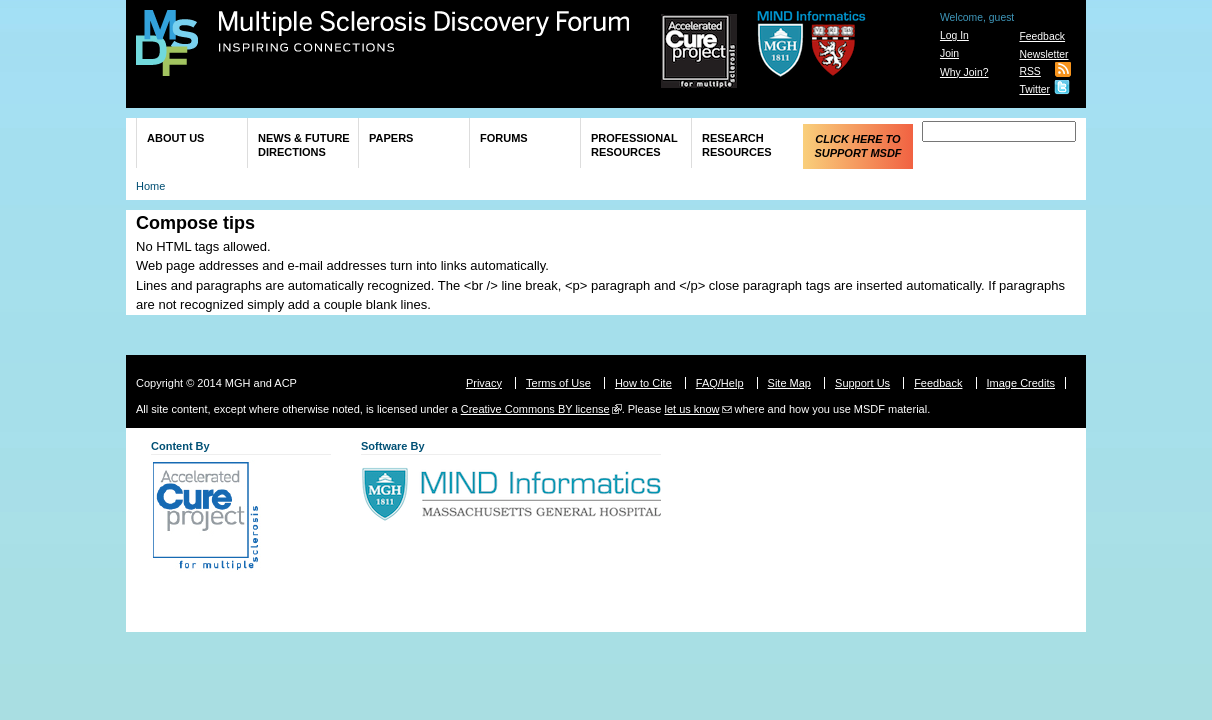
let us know (691, 409)
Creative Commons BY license (535, 409)
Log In (954, 35)
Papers (391, 138)
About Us (175, 138)
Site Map (789, 383)
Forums (504, 138)
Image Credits (1021, 383)
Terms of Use (558, 383)
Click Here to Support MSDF (857, 146)
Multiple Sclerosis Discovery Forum (424, 32)
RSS (1029, 71)
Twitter (1034, 89)
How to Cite (643, 383)
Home (150, 186)
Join (949, 53)
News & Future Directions (304, 145)
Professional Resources (634, 145)
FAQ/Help (720, 383)
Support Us (862, 383)
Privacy (484, 383)
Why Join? (964, 72)
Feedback (1042, 36)
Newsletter (1043, 54)
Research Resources (737, 145)
